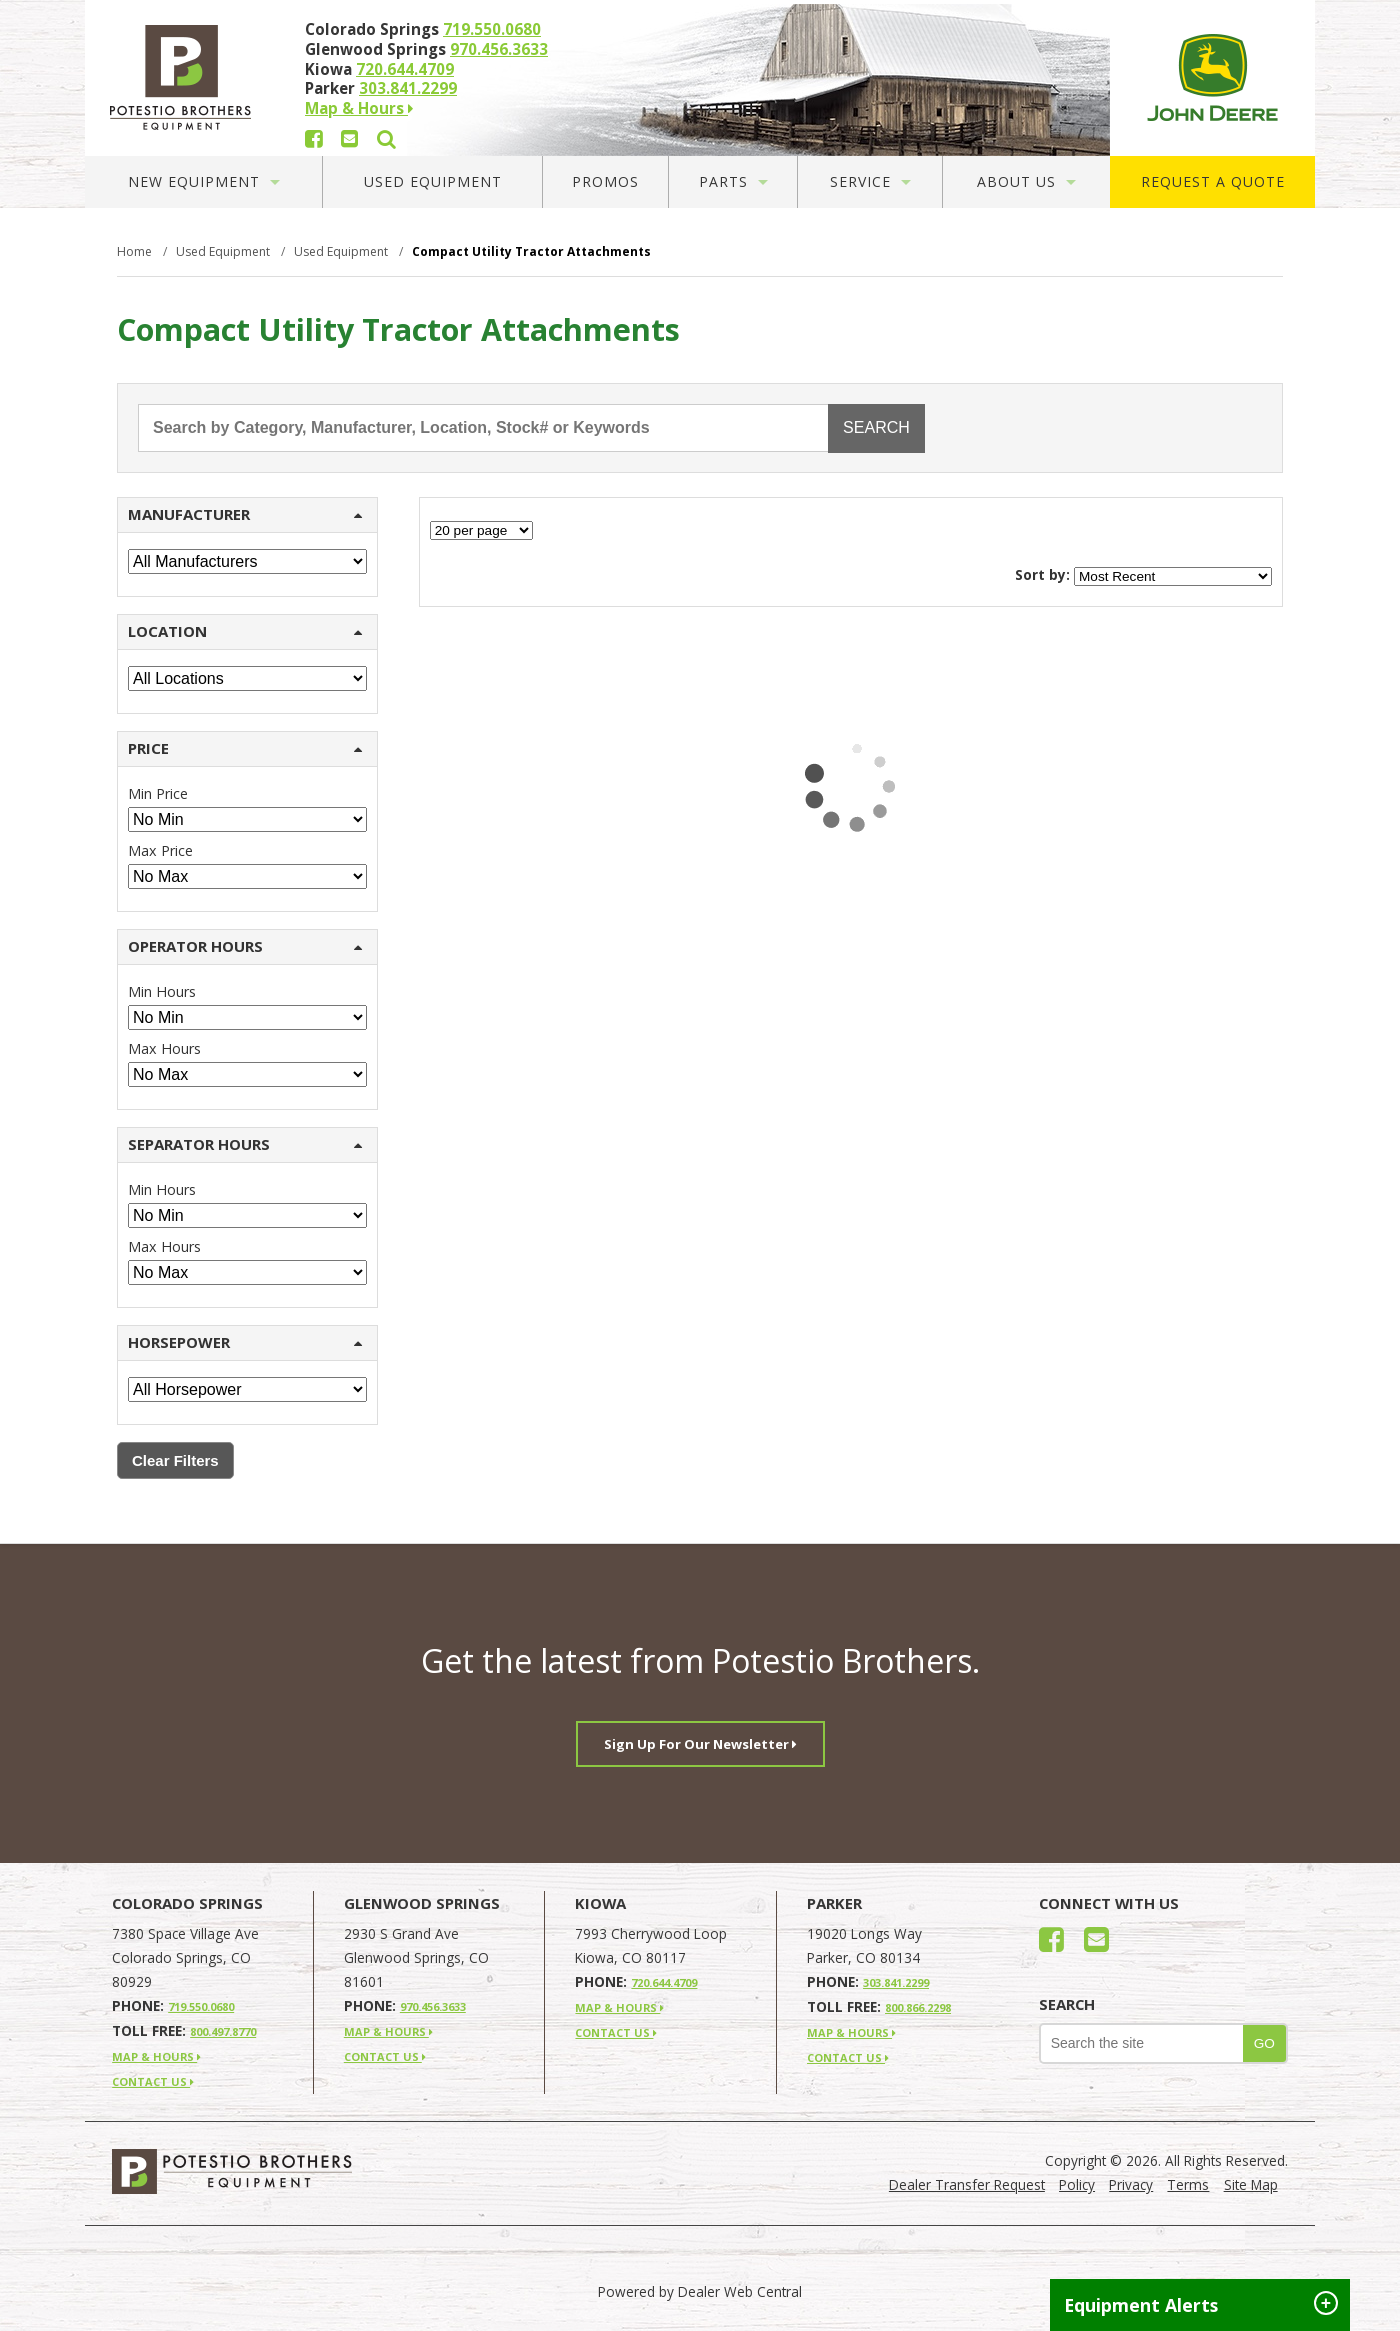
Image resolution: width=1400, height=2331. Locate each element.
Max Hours (164, 1048)
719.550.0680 (492, 29)
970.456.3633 (499, 49)
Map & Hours (359, 108)
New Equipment (204, 181)
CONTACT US (153, 2081)
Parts (733, 181)
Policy (1077, 2184)
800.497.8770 (223, 2031)
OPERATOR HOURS (245, 946)
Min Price (158, 793)
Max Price (160, 850)
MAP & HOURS (156, 2056)
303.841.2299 (408, 88)
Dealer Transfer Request (967, 2184)
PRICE (245, 748)
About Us (1026, 181)
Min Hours (162, 991)
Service (870, 181)
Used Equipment (433, 181)
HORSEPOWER (245, 1342)
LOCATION (245, 631)
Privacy (1131, 2184)
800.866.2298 (918, 2007)
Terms (1188, 2184)
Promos (605, 181)
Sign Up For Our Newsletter (700, 1744)
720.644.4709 (405, 69)
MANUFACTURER (245, 514)
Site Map (1251, 2184)
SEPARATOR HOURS (245, 1144)
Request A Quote (1213, 181)
